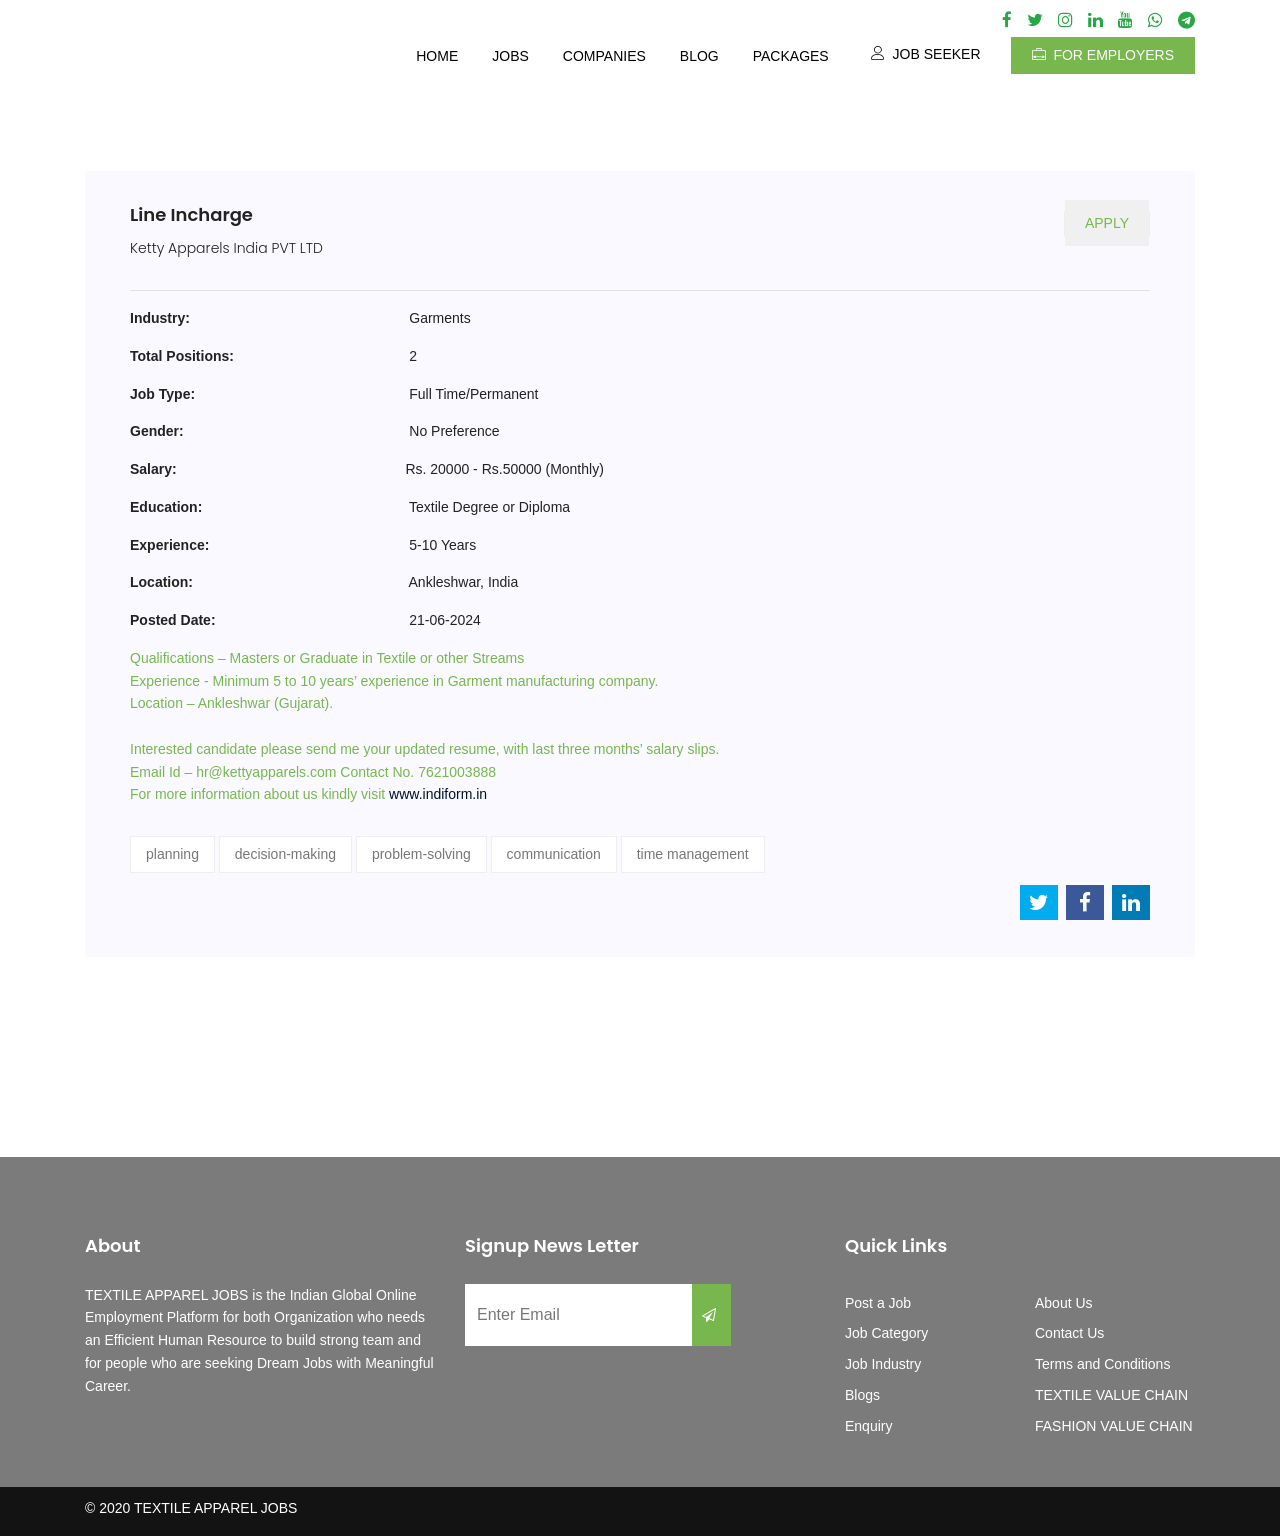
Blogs (862, 1395)
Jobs (510, 56)
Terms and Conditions (1102, 1364)
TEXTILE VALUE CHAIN (1111, 1395)
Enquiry (868, 1426)
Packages (791, 56)
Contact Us (1069, 1333)
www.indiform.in (438, 794)
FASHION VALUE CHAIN (1114, 1426)
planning (172, 854)
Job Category (886, 1333)
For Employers (1103, 55)
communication (554, 854)
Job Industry (883, 1364)
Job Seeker (926, 54)
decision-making (285, 854)
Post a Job (878, 1303)
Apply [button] (1107, 223)
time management (693, 854)
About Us (1064, 1303)
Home (437, 56)
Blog (699, 56)
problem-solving (421, 854)
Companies (604, 56)
